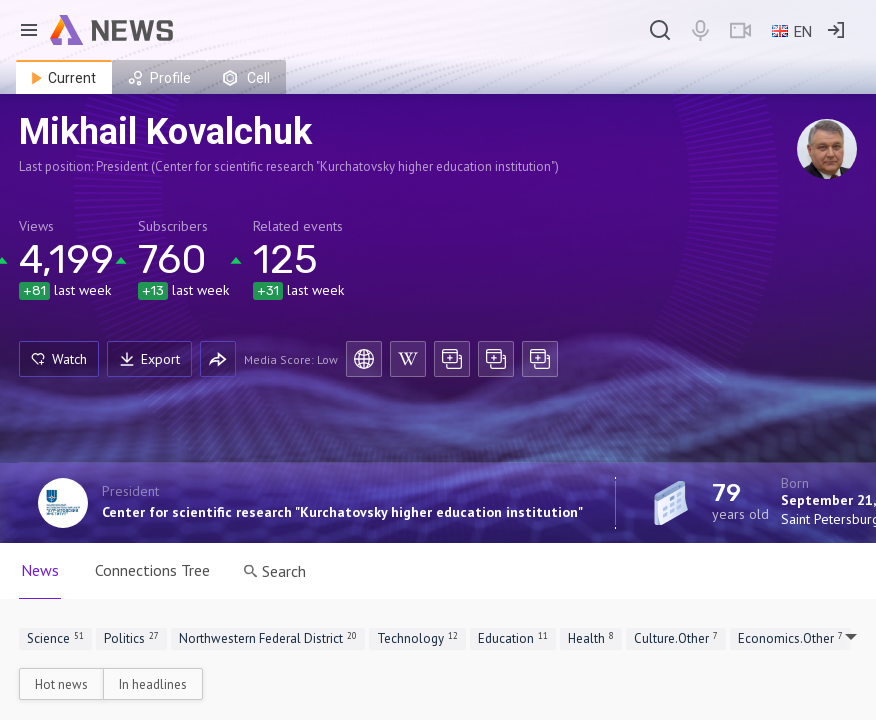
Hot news (61, 684)
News (40, 570)
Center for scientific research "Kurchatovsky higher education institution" (342, 512)
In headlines (153, 684)
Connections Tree (152, 570)
